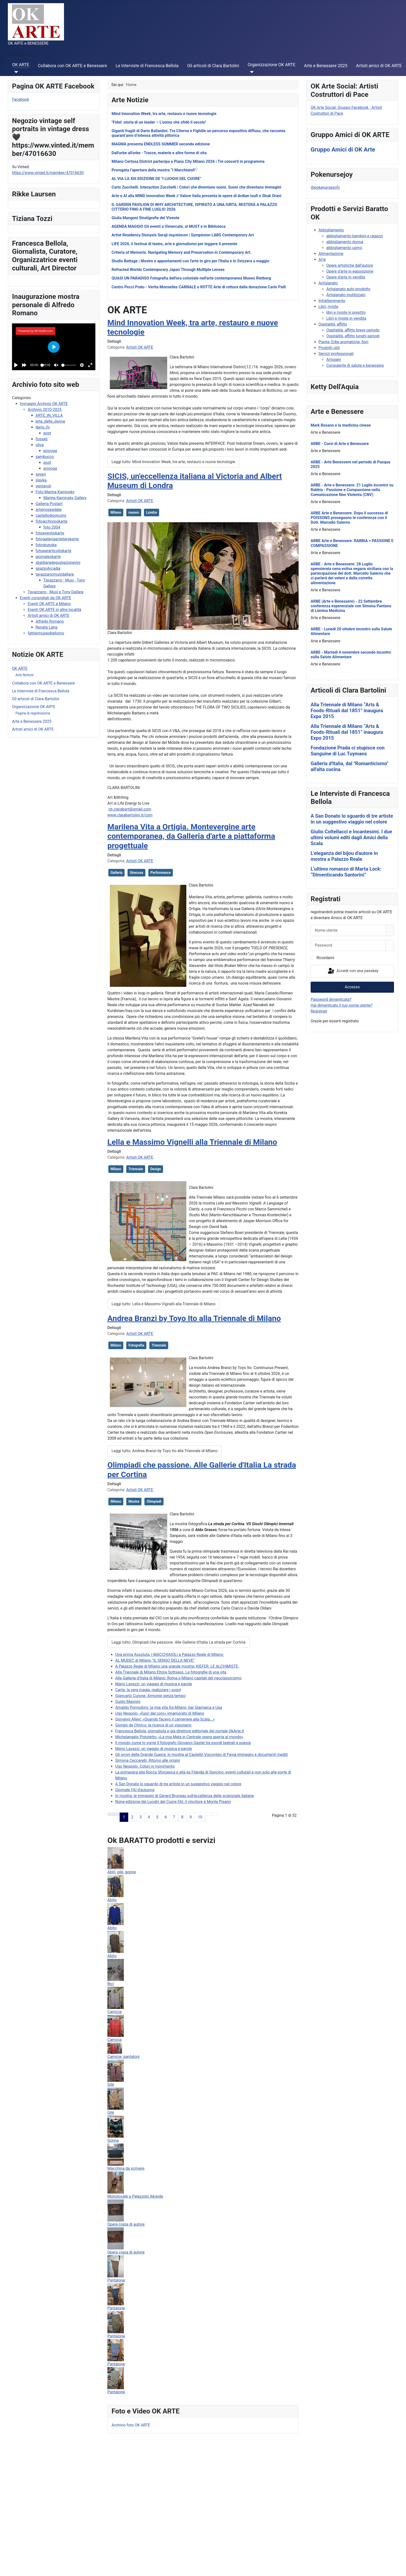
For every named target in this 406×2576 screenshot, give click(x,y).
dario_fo (43, 427)
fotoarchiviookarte (51, 521)
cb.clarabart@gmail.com (129, 809)
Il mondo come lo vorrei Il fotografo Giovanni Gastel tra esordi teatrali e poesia (183, 1742)
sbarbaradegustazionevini (58, 562)
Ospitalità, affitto (332, 324)
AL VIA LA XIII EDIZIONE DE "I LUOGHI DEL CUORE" (156, 178)
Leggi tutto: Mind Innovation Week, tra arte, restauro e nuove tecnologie (173, 461)
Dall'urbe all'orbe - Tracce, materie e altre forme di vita (159, 153)
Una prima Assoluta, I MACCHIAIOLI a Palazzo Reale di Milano (169, 1654)
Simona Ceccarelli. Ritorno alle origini (147, 1760)
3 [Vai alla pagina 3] (141, 1817)
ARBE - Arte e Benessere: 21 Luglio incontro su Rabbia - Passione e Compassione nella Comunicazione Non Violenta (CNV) (352, 490)
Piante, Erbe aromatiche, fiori (343, 342)
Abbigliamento (331, 230)
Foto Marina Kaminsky (55, 492)
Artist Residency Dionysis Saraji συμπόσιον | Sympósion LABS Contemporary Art (183, 235)
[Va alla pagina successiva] (208, 1814)
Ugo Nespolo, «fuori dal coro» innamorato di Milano (159, 1713)
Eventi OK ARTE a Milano (49, 603)
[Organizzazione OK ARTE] (251, 72)
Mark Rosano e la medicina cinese (341, 425)
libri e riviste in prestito (346, 312)
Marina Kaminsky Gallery (65, 497)
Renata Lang (46, 627)
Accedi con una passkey (352, 971)
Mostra (133, 1501)
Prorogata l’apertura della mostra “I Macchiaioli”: (154, 170)
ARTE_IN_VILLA (49, 415)
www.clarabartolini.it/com (129, 815)
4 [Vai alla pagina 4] (149, 1817)
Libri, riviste (328, 306)
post (47, 433)
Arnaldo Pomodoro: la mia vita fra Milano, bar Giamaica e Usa (168, 1707)
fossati (42, 439)
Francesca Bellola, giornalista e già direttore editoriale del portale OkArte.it (179, 1731)
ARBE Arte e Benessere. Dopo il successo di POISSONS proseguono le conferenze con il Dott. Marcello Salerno (349, 518)
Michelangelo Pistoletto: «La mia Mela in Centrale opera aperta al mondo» (179, 1737)
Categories (21, 397)
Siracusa (136, 873)
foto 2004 (51, 527)
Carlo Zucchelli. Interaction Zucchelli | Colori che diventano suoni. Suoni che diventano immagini (196, 187)
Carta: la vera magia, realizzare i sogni (148, 1690)
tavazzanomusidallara (55, 574)
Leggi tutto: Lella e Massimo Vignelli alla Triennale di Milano (164, 1304)
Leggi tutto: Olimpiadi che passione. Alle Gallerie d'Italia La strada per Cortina (178, 1642)
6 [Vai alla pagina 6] (166, 1817)
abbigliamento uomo (344, 247)
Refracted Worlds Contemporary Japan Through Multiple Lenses (168, 269)
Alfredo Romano (50, 621)
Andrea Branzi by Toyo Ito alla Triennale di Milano (194, 1318)
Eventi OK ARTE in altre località (54, 609)
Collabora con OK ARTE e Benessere (72, 65)
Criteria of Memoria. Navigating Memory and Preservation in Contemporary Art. (182, 252)
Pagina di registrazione (32, 713)
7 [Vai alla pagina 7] (174, 1817)
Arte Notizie (24, 675)
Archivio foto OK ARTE (131, 2425)
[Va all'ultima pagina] (214, 1814)
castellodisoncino (51, 515)
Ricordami (325, 957)
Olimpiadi (154, 1501)
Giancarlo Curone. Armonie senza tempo (150, 1695)
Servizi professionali (336, 353)
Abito (112, 1900)
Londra (151, 512)
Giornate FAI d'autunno (135, 1790)
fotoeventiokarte (50, 533)
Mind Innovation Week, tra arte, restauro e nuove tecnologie (164, 113)
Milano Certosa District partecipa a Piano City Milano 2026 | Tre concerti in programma (188, 161)
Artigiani (333, 359)
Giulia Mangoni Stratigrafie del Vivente (145, 218)
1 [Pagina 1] (124, 1817)
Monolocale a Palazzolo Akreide (135, 2196)
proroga (50, 450)
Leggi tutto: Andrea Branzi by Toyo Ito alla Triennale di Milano (164, 1450)
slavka (41, 480)
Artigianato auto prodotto (348, 289)
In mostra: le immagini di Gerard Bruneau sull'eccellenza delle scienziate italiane (184, 1795)
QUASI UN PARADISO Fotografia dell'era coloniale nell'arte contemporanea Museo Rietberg (191, 278)
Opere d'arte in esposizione (349, 271)
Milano (116, 512)
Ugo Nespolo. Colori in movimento (145, 1766)
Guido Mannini (127, 1701)
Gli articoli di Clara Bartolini (213, 65)
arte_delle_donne (50, 421)
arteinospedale (49, 509)
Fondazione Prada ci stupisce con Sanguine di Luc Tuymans (347, 751)
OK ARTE (20, 64)
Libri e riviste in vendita (346, 318)
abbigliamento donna (344, 242)
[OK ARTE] (15, 72)
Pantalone (116, 2280)
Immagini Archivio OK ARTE (44, 403)
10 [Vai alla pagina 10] (200, 1817)
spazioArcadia (48, 568)
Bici (110, 1983)
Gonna (113, 2140)
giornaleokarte (48, 556)
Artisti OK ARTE (139, 347)
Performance (161, 873)
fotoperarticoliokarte (53, 550)
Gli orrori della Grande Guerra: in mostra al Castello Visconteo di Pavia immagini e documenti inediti (201, 1754)
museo (133, 512)
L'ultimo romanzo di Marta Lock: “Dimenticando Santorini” (346, 872)
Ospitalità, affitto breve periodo (353, 330)
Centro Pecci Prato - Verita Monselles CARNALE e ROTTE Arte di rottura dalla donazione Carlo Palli (199, 287)
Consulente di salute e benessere (355, 365)
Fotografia (136, 1345)
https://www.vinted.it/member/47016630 (48, 172)
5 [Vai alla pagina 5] (157, 1817)
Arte (322, 259)
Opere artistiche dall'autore (349, 265)
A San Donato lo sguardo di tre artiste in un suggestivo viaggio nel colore (178, 1784)
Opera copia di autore (126, 2224)
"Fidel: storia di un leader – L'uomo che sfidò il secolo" (159, 122)
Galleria (116, 873)
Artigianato (328, 283)
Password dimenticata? (331, 999)
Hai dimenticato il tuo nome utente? (342, 1005)
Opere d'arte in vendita (345, 277)
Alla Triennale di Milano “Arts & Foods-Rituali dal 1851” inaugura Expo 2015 (347, 710)
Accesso (352, 987)
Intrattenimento (331, 300)
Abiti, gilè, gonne (121, 1872)
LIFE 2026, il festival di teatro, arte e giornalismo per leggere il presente (174, 243)
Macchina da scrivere (125, 2168)
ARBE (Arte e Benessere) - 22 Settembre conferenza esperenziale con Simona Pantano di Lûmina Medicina (351, 606)
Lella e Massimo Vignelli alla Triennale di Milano (192, 1142)
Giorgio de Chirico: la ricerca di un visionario (153, 1725)
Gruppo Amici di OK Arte (343, 149)
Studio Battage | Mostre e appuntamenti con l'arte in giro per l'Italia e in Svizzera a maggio (190, 261)
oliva (40, 445)
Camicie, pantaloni (123, 2056)
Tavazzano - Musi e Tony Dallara (55, 592)
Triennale (135, 1169)
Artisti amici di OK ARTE (379, 65)
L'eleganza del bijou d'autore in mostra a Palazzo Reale (344, 856)
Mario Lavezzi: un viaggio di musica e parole (153, 1684)
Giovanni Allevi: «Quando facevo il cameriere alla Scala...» (165, 1719)
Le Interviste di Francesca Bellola (147, 65)
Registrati (319, 1011)
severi (41, 474)
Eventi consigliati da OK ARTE (45, 598)
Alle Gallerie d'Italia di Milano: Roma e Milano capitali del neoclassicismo (178, 1678)
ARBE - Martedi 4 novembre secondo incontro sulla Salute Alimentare (351, 654)
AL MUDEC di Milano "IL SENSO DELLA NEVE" (154, 1660)
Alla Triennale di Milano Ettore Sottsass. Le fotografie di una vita (170, 1672)
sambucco (45, 456)
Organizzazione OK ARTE (271, 64)
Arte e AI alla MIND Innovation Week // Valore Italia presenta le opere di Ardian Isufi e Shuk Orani (196, 195)
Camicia (114, 2011)
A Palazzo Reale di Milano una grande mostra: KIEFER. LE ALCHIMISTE (177, 1666)
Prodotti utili (329, 347)
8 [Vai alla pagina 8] (182, 1817)
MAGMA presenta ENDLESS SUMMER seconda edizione (161, 144)
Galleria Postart (49, 503)
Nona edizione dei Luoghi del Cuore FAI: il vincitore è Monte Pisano (173, 1801)
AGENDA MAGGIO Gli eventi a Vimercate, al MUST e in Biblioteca (169, 226)
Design (155, 1169)
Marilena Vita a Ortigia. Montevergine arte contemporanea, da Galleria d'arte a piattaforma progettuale (191, 836)
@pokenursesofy (325, 187)
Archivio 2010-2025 (45, 409)
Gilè (110, 2084)
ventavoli (43, 486)
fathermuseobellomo (46, 633)
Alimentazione (330, 253)
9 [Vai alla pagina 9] (191, 1817)
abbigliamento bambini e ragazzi (354, 236)
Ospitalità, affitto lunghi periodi (353, 336)
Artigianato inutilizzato (346, 294)
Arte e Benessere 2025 (325, 65)
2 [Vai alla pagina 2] (132, 1817)
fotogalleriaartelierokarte (57, 539)
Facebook (20, 99)
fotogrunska (46, 545)
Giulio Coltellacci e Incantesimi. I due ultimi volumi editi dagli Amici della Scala (351, 837)
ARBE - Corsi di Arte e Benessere (340, 443)
